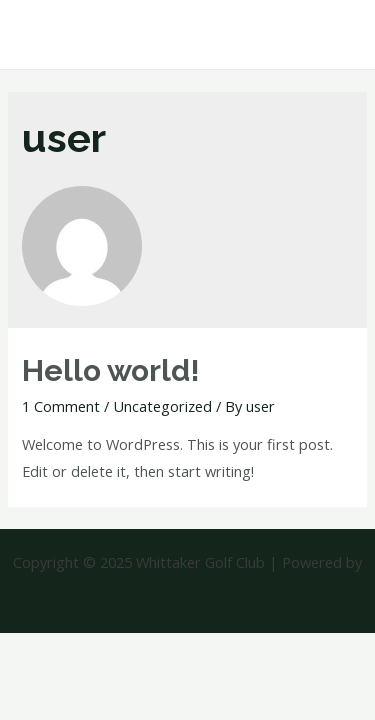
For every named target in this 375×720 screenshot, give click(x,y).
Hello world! (111, 370)
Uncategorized (162, 406)
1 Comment (61, 406)
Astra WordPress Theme (187, 589)
